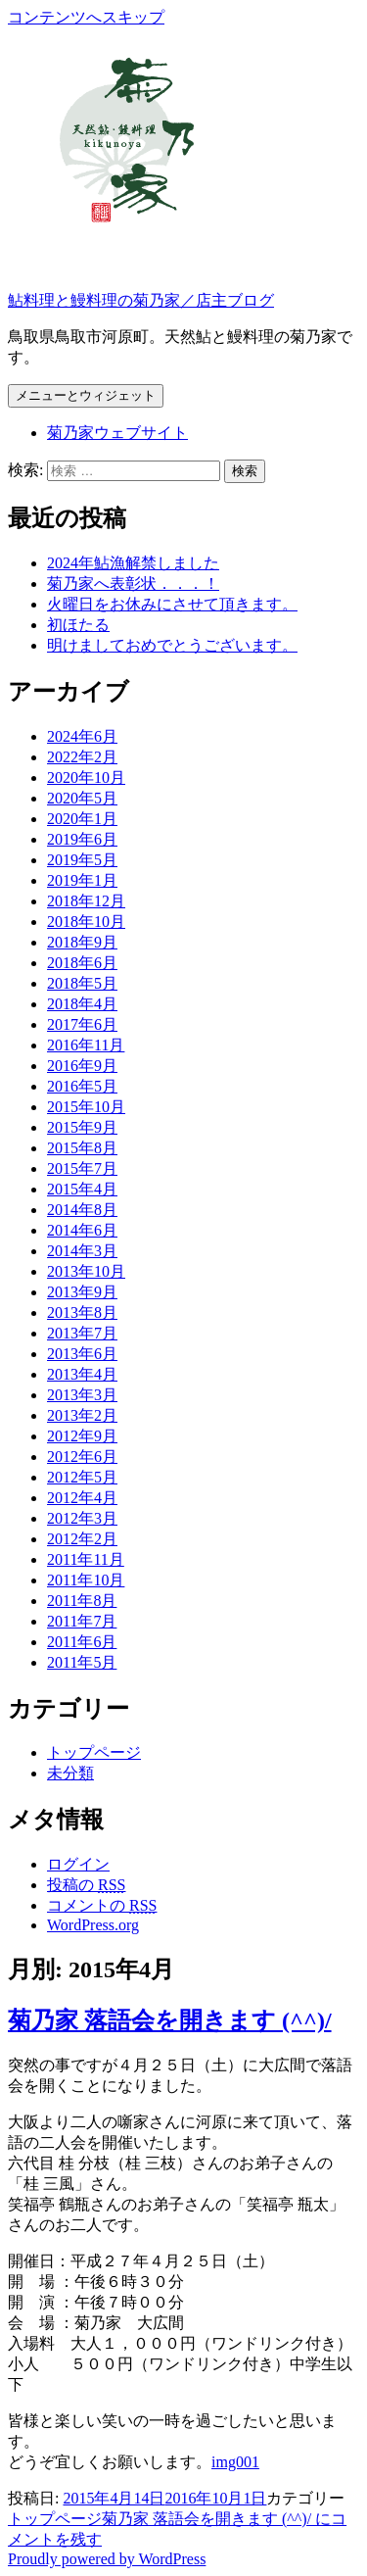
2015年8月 (82, 1148)
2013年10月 (86, 1271)
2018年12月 (86, 901)
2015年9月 (82, 1127)
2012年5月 (82, 1477)
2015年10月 (86, 1106)
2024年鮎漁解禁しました (133, 563)
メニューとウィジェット (86, 395)
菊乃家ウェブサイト (117, 432)
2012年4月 (82, 1497)
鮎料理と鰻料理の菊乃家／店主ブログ (141, 300)
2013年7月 (82, 1333)
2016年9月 (82, 1065)
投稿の (86, 1884)
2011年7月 (81, 1621)
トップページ (94, 1752)
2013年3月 (82, 1394)
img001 (235, 2462)
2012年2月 (82, 1539)
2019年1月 (82, 880)
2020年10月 (86, 777)
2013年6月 (82, 1353)
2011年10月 (85, 1580)
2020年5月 (82, 798)
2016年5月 (82, 1086)
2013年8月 (82, 1312)
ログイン (78, 1864)
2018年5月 (82, 983)
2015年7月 (82, 1168)
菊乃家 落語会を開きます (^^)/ (170, 2020)
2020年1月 (82, 818)
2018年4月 (82, 1004)
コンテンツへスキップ (86, 17)
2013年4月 (82, 1374)
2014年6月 (82, 1230)
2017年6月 (82, 1024)
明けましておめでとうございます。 (172, 645)
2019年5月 (82, 859)
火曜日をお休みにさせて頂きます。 (172, 604)
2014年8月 (82, 1209)
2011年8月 (81, 1600)
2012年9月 (82, 1436)
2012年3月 (82, 1518)
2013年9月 (82, 1292)
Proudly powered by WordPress (107, 2559)
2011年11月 (85, 1559)
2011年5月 (81, 1662)
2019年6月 (82, 839)
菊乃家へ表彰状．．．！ (133, 583)
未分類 (70, 1773)
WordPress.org (93, 1925)
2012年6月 (82, 1456)
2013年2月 (82, 1415)
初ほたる (78, 624)
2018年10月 (86, 921)
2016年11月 (85, 1045)
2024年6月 (82, 736)
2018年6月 (82, 962)
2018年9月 (82, 942)
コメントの (102, 1905)
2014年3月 (82, 1250)
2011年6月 (81, 1641)
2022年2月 (82, 757)
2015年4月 (82, 1189)
